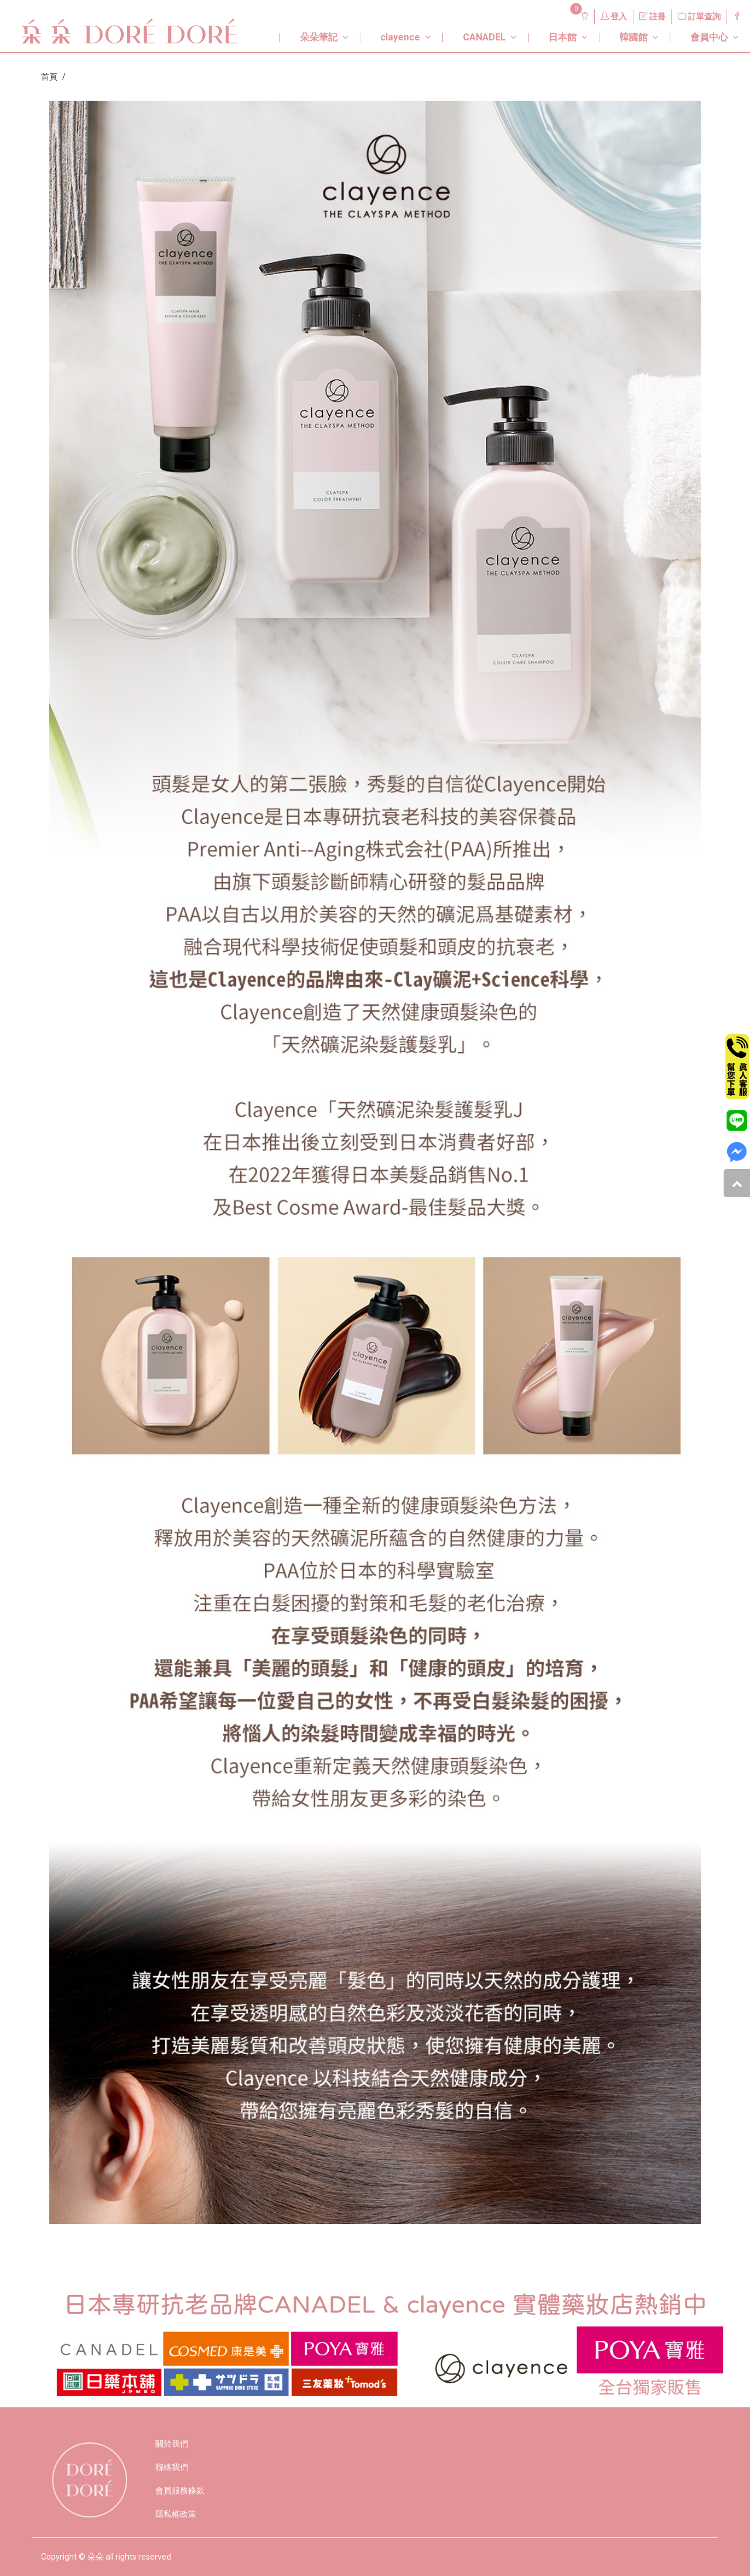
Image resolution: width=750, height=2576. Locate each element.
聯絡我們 (171, 2467)
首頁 (49, 76)
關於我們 (171, 2443)
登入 (614, 16)
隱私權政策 (175, 2514)
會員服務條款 (179, 2490)
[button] (311, 33)
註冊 (652, 16)
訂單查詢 (699, 16)
